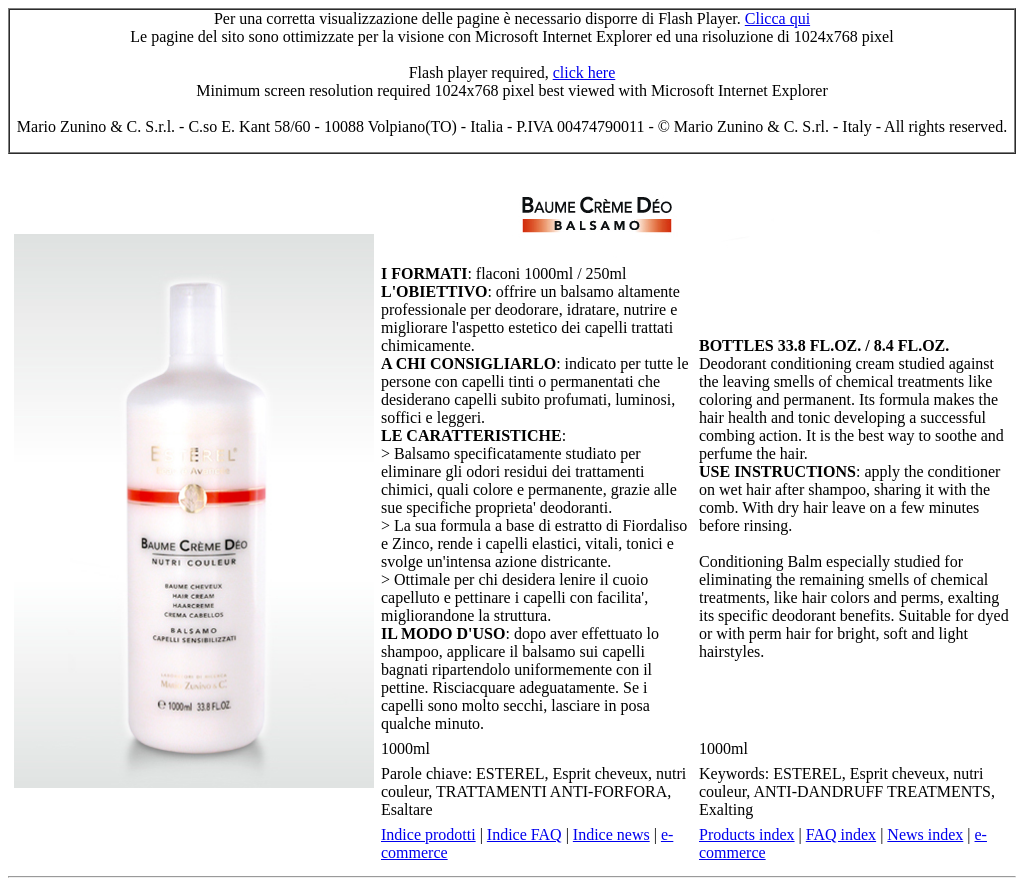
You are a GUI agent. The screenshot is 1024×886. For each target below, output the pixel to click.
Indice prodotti (428, 834)
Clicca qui (777, 18)
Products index (747, 834)
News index (925, 834)
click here (584, 72)
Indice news (611, 834)
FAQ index (841, 834)
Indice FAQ (524, 834)
